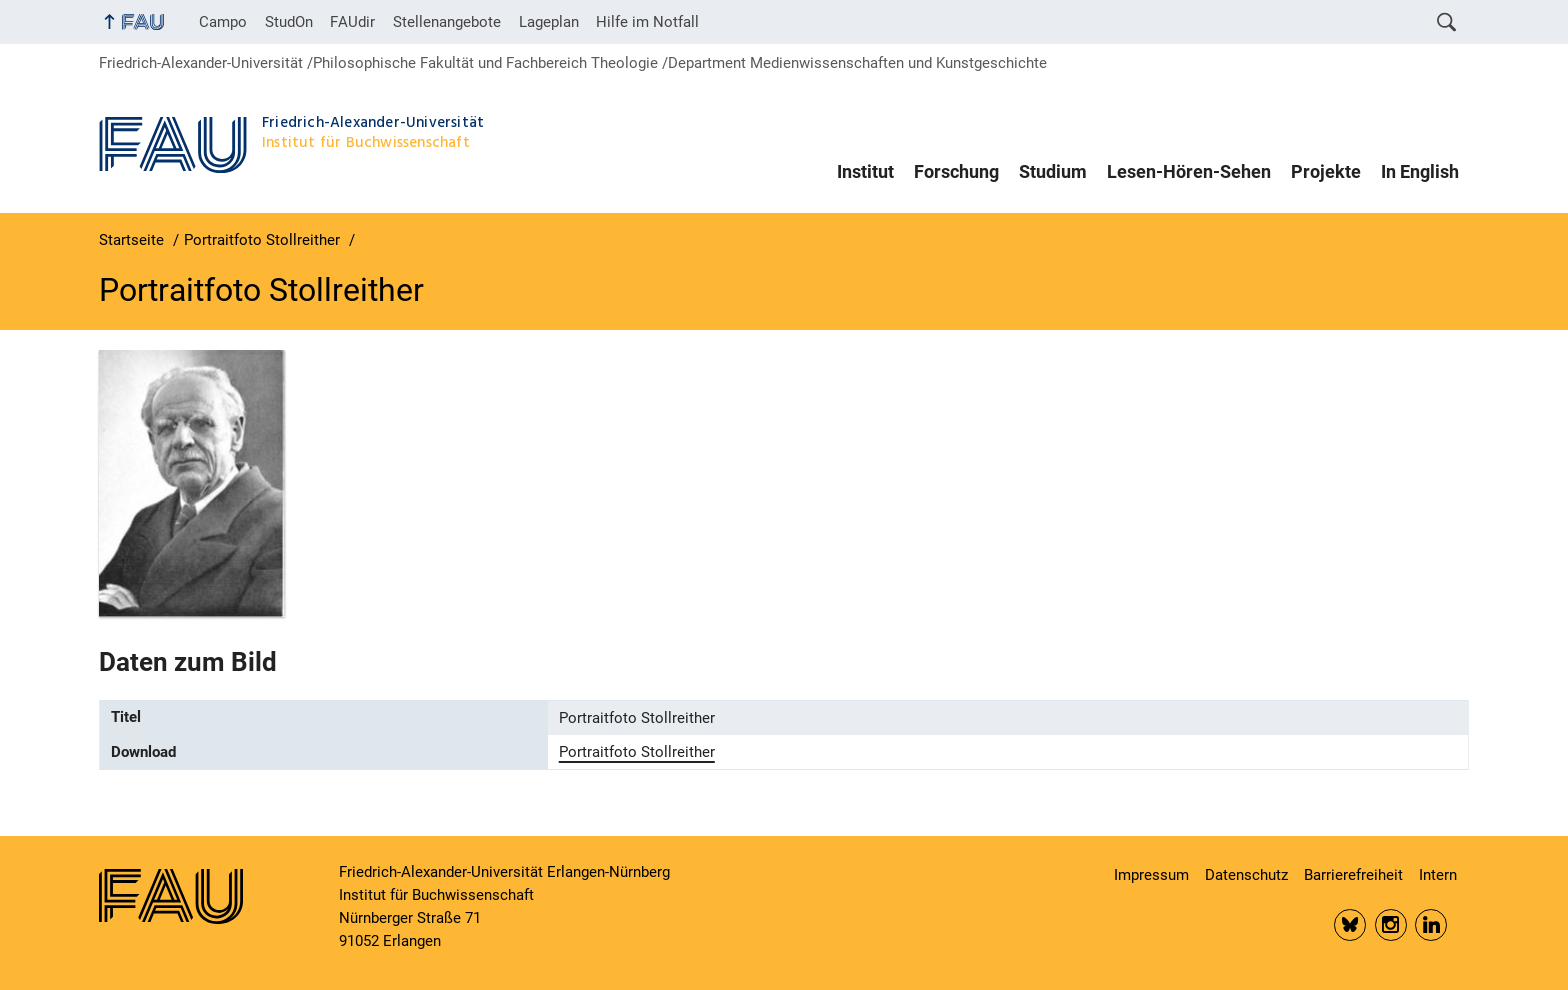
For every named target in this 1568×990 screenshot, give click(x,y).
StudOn (289, 22)
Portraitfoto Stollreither (637, 752)
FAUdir (352, 22)
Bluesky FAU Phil (1350, 925)
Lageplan (549, 22)
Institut (865, 172)
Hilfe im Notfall (647, 22)
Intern (1438, 875)
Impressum (1151, 875)
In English (1420, 172)
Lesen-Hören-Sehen (1189, 172)
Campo (223, 22)
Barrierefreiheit (1353, 875)
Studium (1053, 172)
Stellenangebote (447, 22)
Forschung (956, 172)
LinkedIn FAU (1431, 925)
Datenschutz (1246, 875)
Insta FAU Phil (1391, 925)
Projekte (1326, 172)
